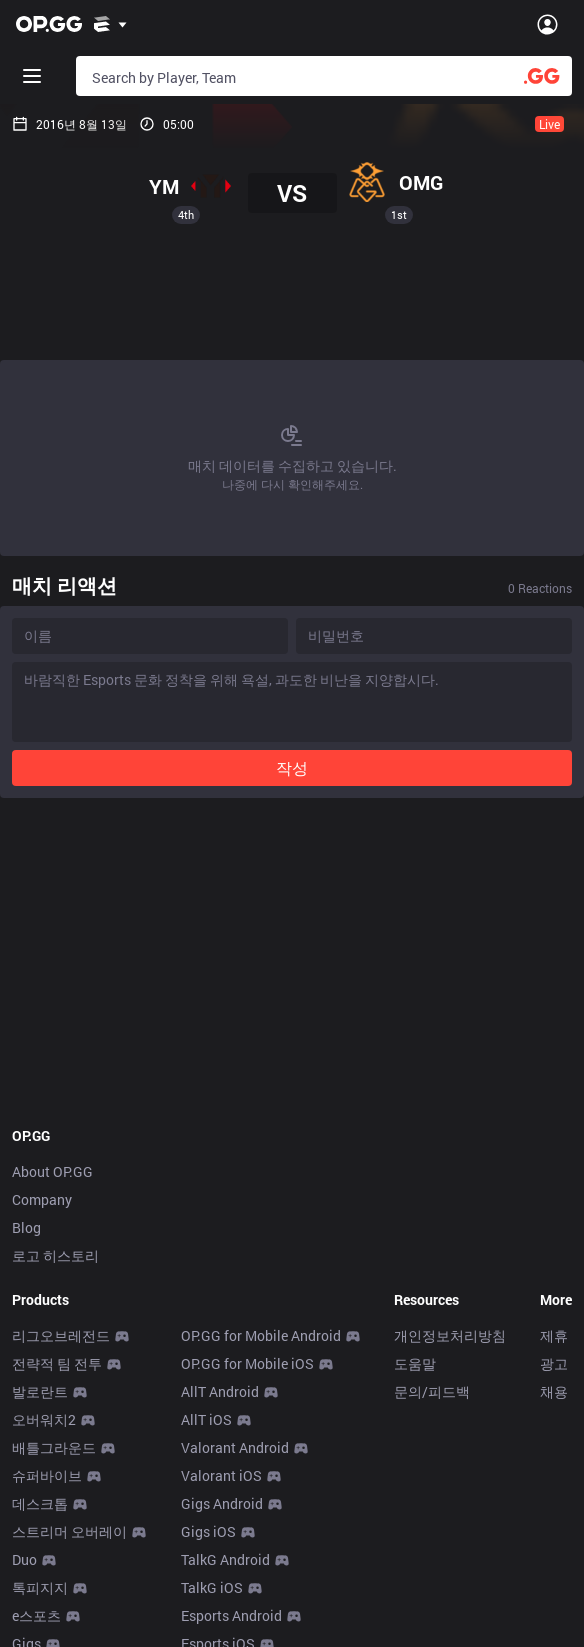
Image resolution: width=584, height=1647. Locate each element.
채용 (554, 1391)
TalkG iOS (212, 1587)
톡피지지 (40, 1587)
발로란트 (40, 1391)
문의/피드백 (432, 1391)
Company (42, 1199)
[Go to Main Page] (49, 24)
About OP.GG (52, 1171)
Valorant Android (235, 1447)
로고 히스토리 (55, 1255)
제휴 (554, 1335)
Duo (24, 1559)
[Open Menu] (547, 24)
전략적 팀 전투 (57, 1363)
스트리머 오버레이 (69, 1531)
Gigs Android (222, 1503)
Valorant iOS (221, 1475)
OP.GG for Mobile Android (261, 1335)
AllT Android (220, 1391)
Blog (26, 1227)
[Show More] (110, 24)
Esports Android (231, 1615)
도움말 (415, 1363)
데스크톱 (40, 1503)
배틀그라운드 (54, 1447)
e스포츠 (36, 1615)
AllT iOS (206, 1419)
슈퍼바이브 (47, 1475)
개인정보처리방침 (450, 1335)
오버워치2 (44, 1419)
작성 (292, 767)
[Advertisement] (292, 302)
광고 (554, 1363)
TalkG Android (225, 1559)
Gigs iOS (208, 1531)
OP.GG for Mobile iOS (247, 1363)
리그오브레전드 (61, 1335)
